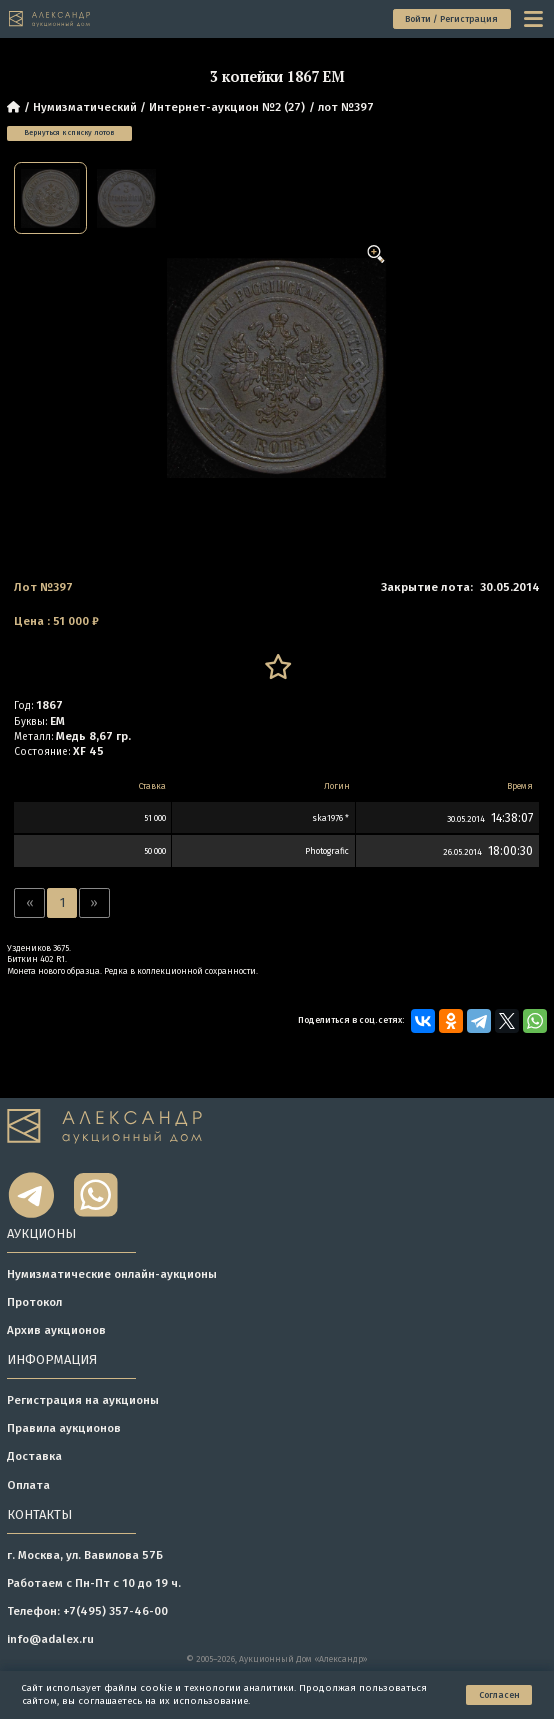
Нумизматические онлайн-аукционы (112, 1274)
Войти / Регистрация (451, 19)
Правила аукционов (64, 1428)
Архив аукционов (56, 1330)
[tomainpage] (50, 18)
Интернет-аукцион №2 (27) (227, 107)
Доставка (34, 1456)
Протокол (34, 1302)
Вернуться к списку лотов (69, 132)
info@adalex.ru (50, 1639)
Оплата (28, 1485)
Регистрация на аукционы (83, 1400)
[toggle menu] (535, 18)
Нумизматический (85, 107)
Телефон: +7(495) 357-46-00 (87, 1611)
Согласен (499, 1695)
